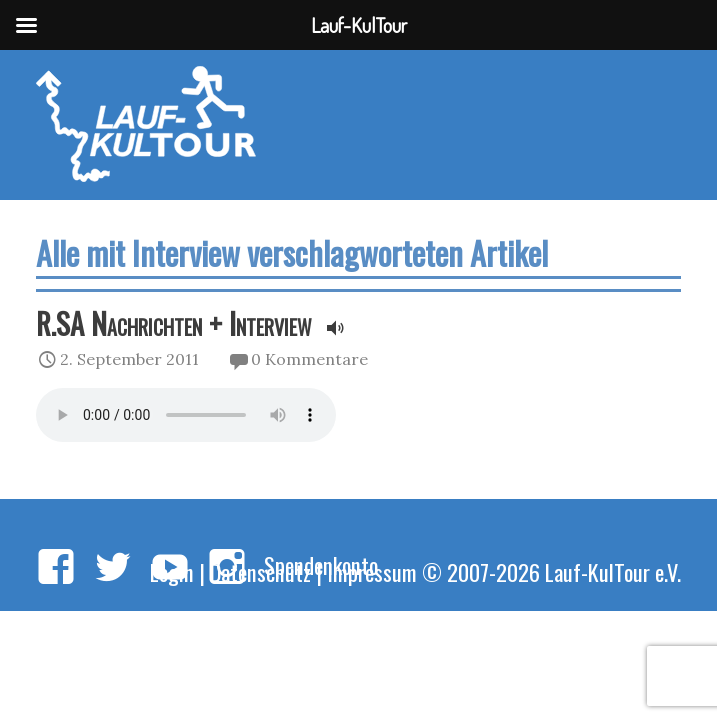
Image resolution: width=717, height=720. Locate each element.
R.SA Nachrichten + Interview (174, 323)
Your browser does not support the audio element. (186, 415)
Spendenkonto (321, 564)
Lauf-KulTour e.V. (613, 571)
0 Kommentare (309, 359)
